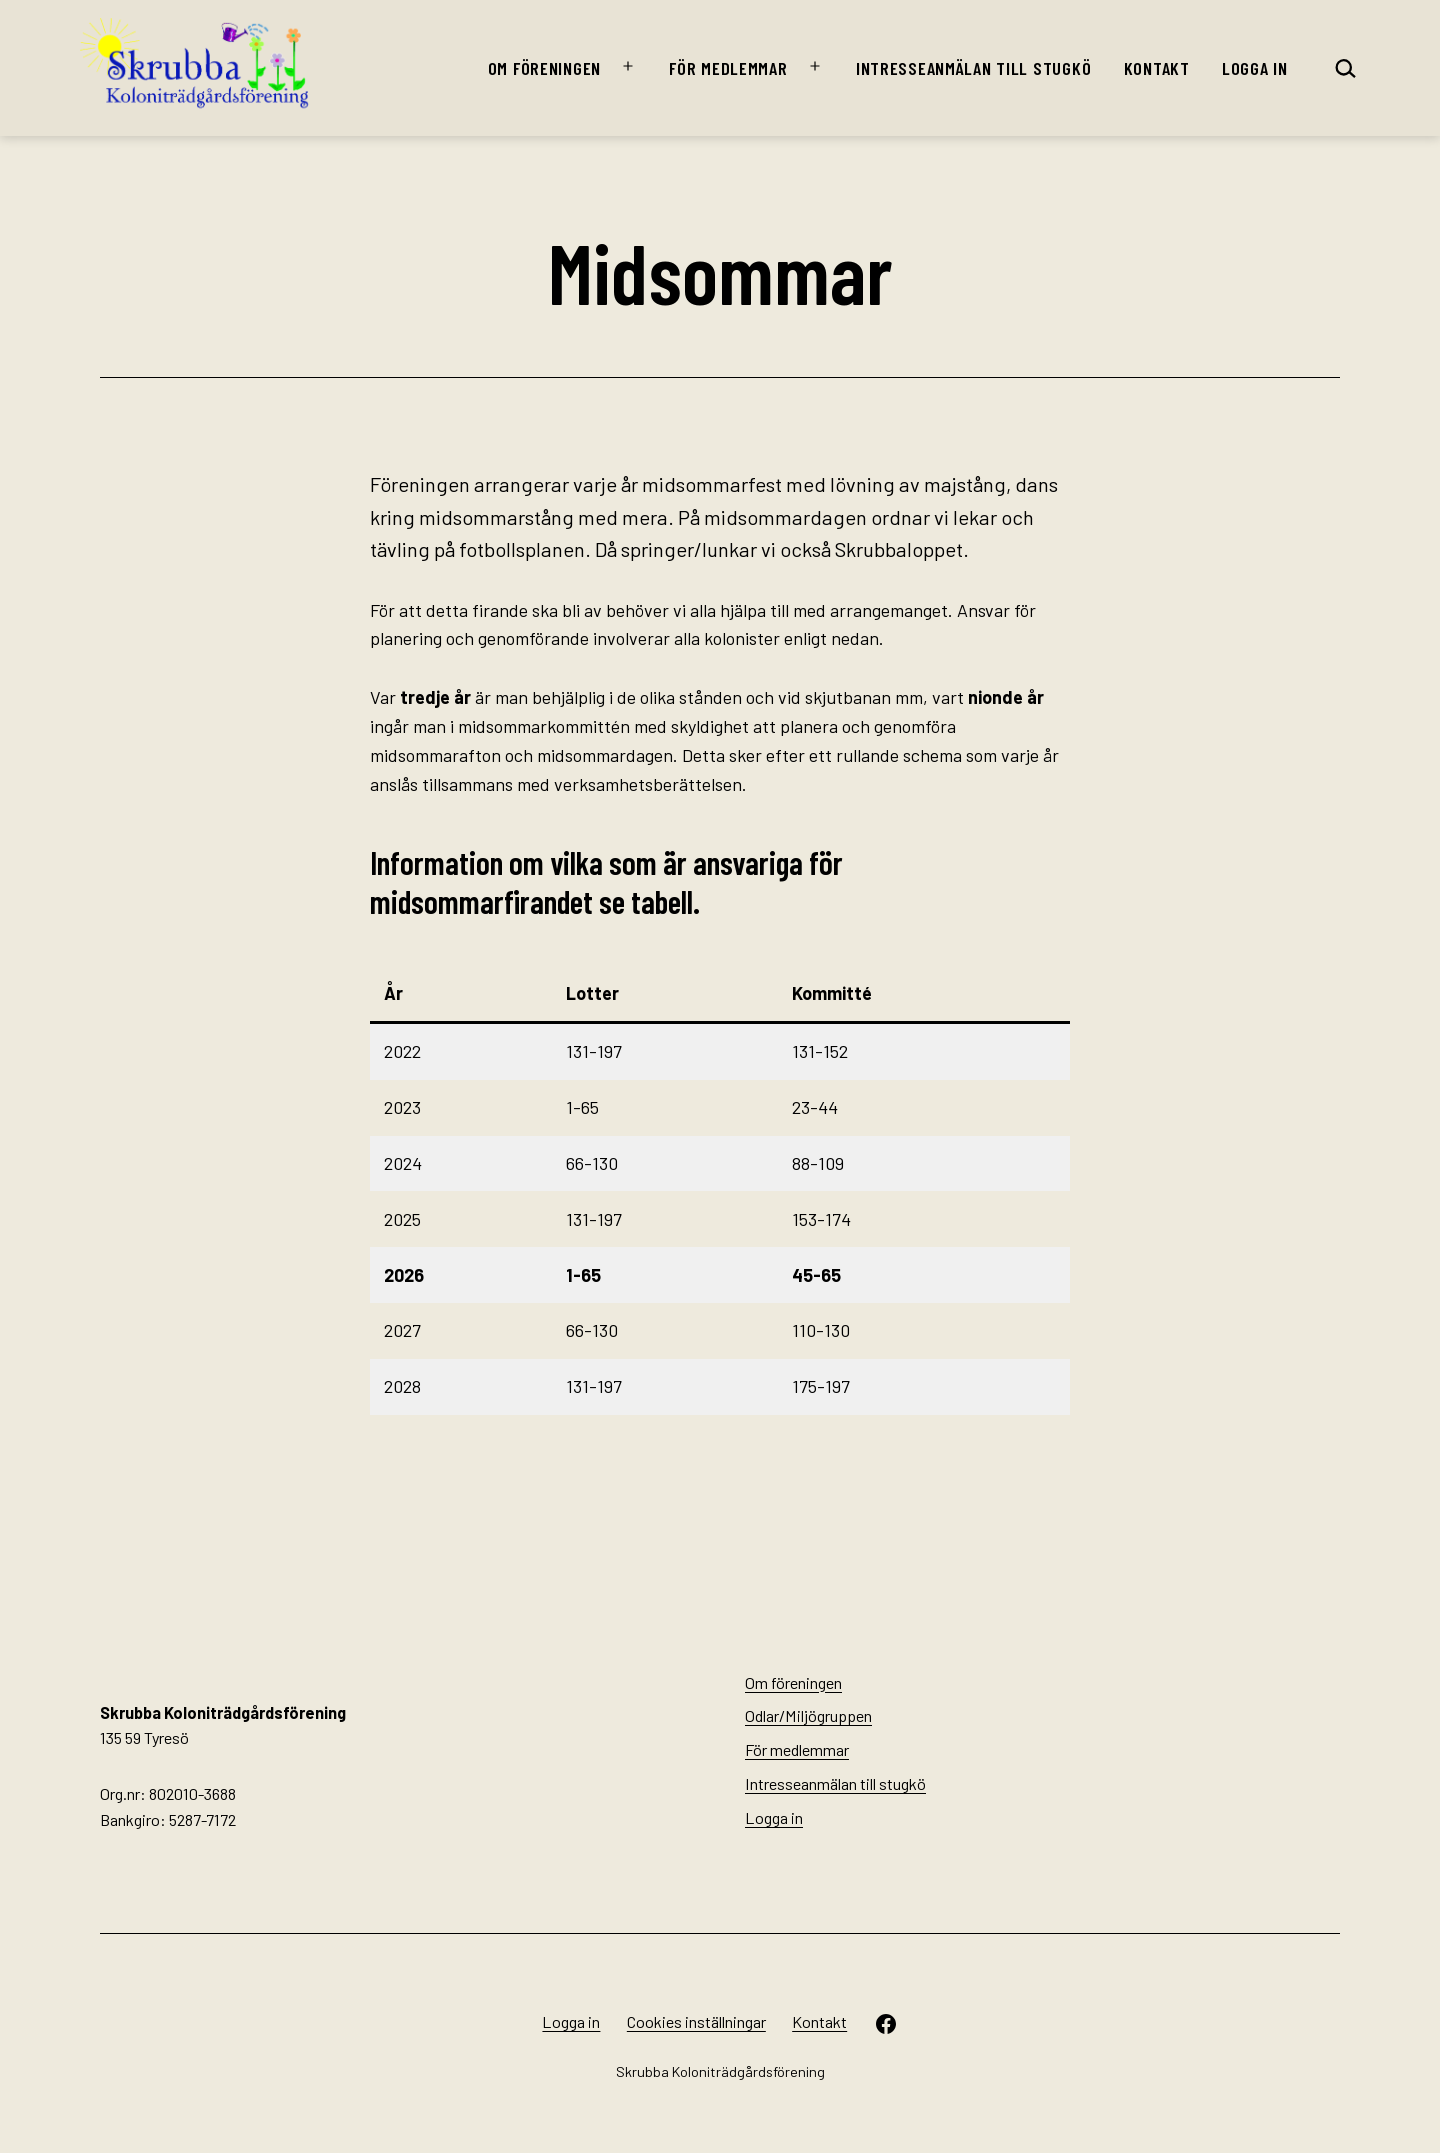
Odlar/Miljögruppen (808, 1715)
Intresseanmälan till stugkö (973, 68)
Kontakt (1157, 68)
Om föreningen (544, 68)
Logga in (1255, 68)
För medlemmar (728, 68)
